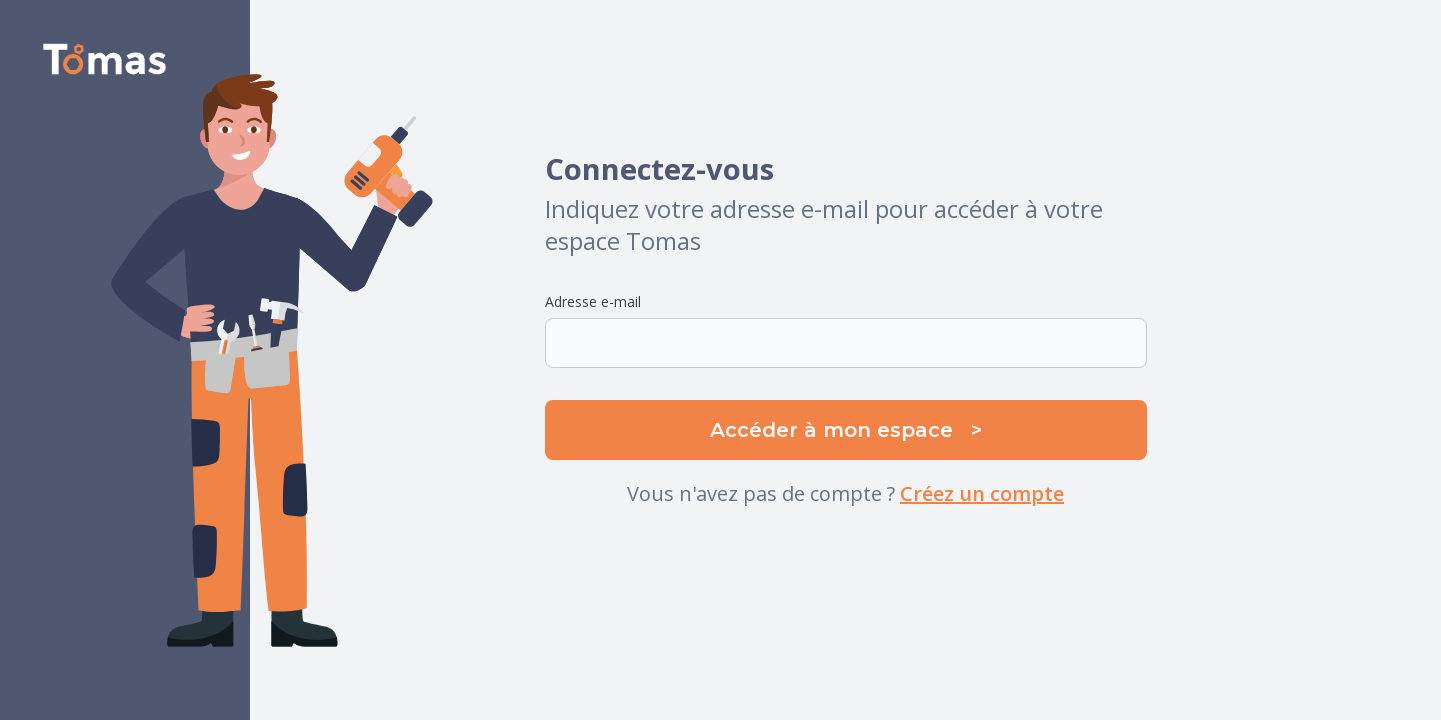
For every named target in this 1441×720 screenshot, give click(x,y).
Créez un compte (982, 493)
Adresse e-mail (593, 301)
